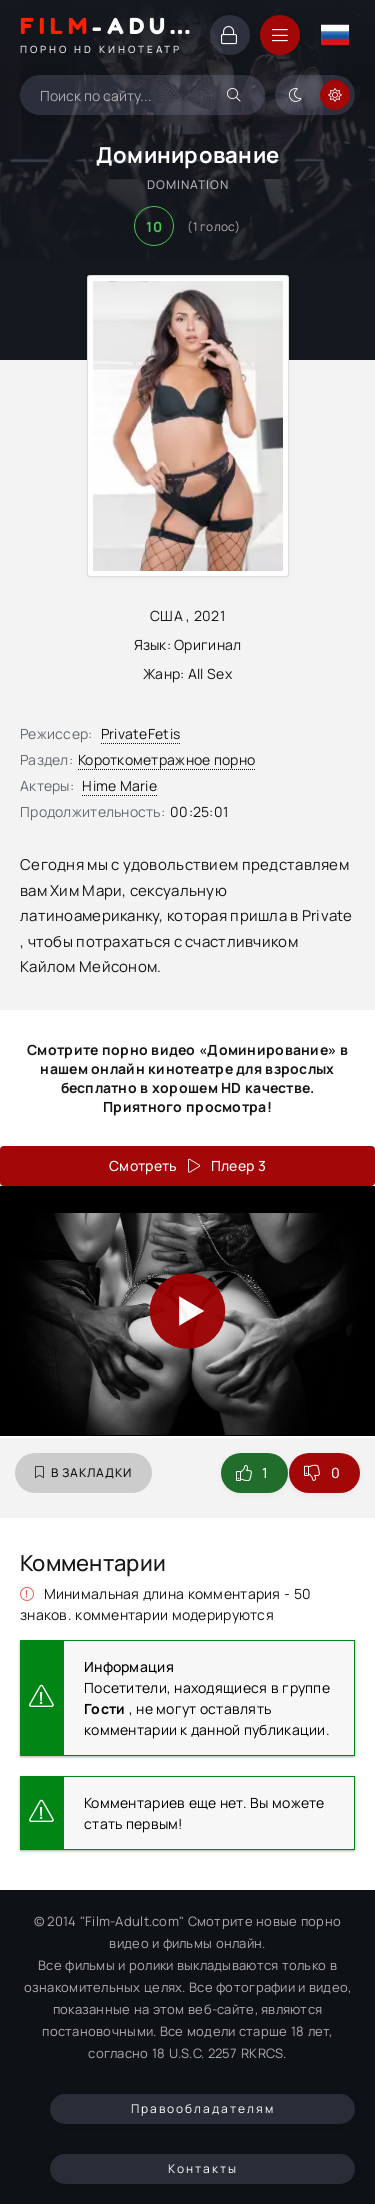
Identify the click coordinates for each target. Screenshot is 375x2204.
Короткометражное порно (166, 759)
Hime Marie (119, 785)
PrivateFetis (140, 733)
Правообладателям (203, 2108)
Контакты (203, 2168)
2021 (209, 615)
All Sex (210, 673)
